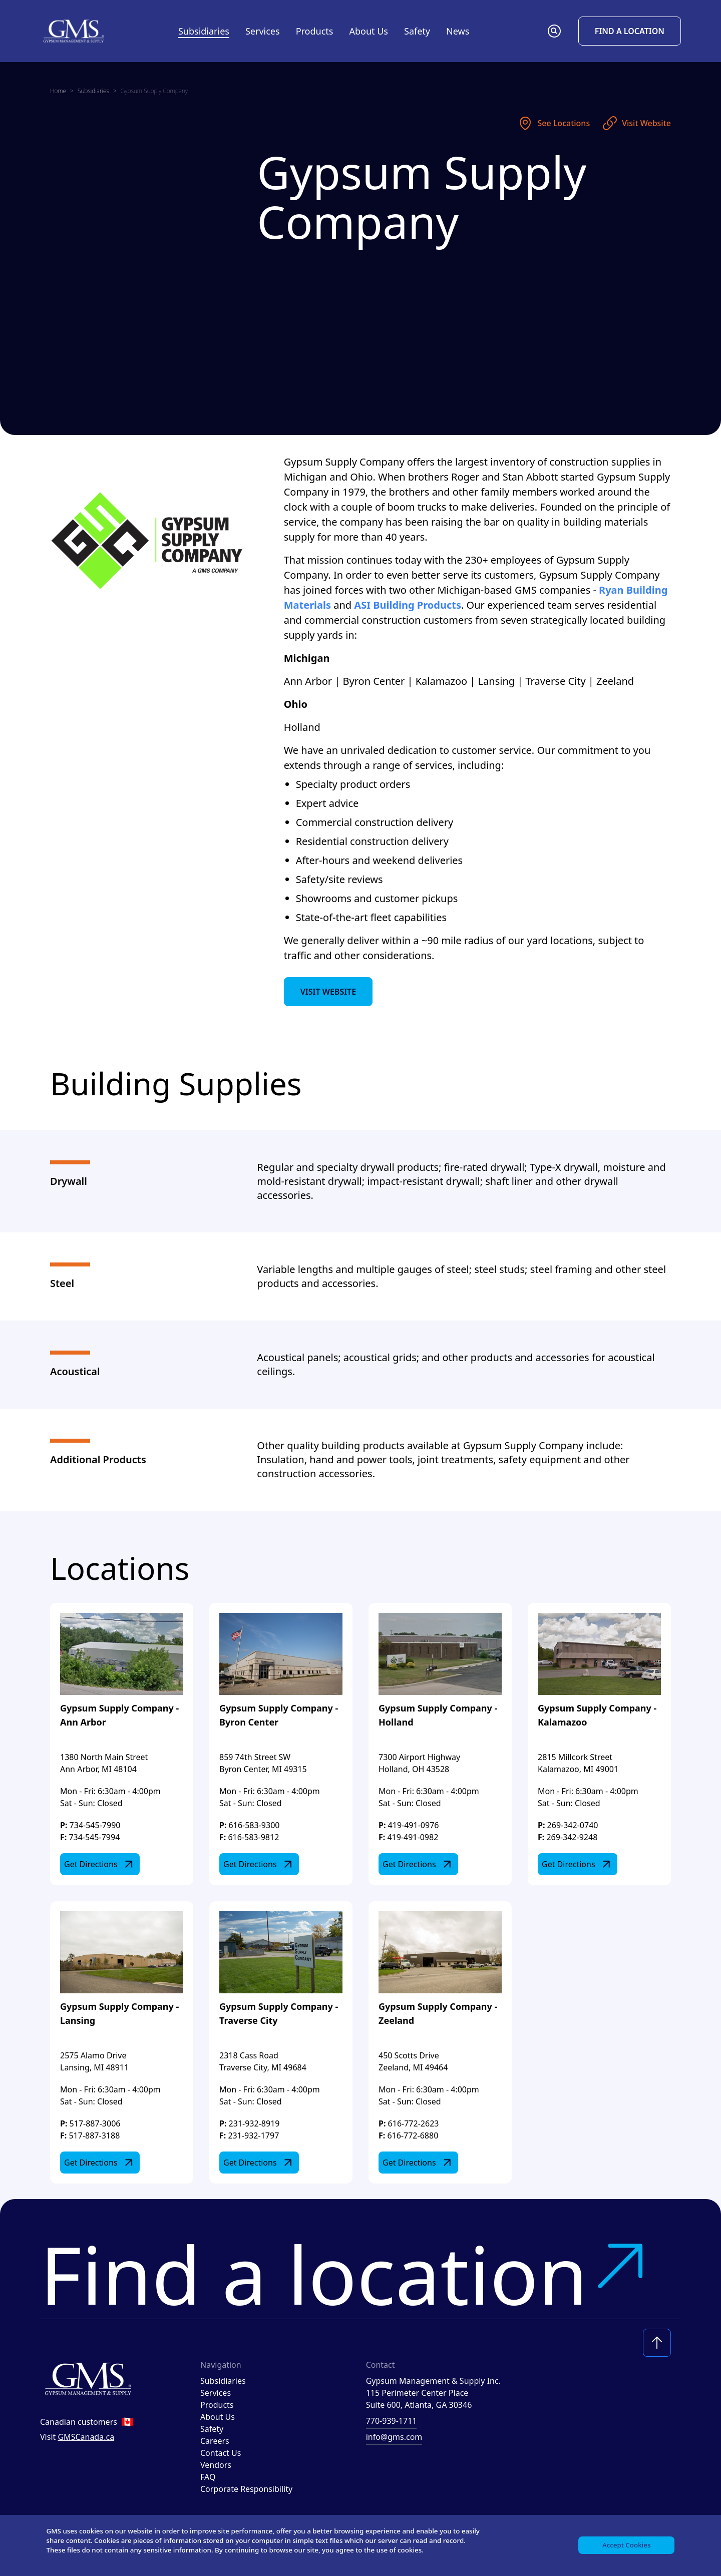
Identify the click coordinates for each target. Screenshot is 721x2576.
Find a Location (629, 31)
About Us (217, 2416)
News (457, 31)
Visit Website (636, 123)
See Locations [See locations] (553, 123)
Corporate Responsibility (246, 2488)
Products (217, 2404)
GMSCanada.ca (86, 2436)
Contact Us (220, 2452)
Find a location (346, 2274)
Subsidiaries (203, 31)
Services (215, 2392)
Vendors (215, 2464)
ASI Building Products (407, 605)
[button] (554, 31)
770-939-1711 (391, 2420)
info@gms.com (394, 2436)
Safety (417, 31)
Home (58, 91)
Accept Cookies (624, 2543)
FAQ (207, 2476)
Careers (214, 2440)
